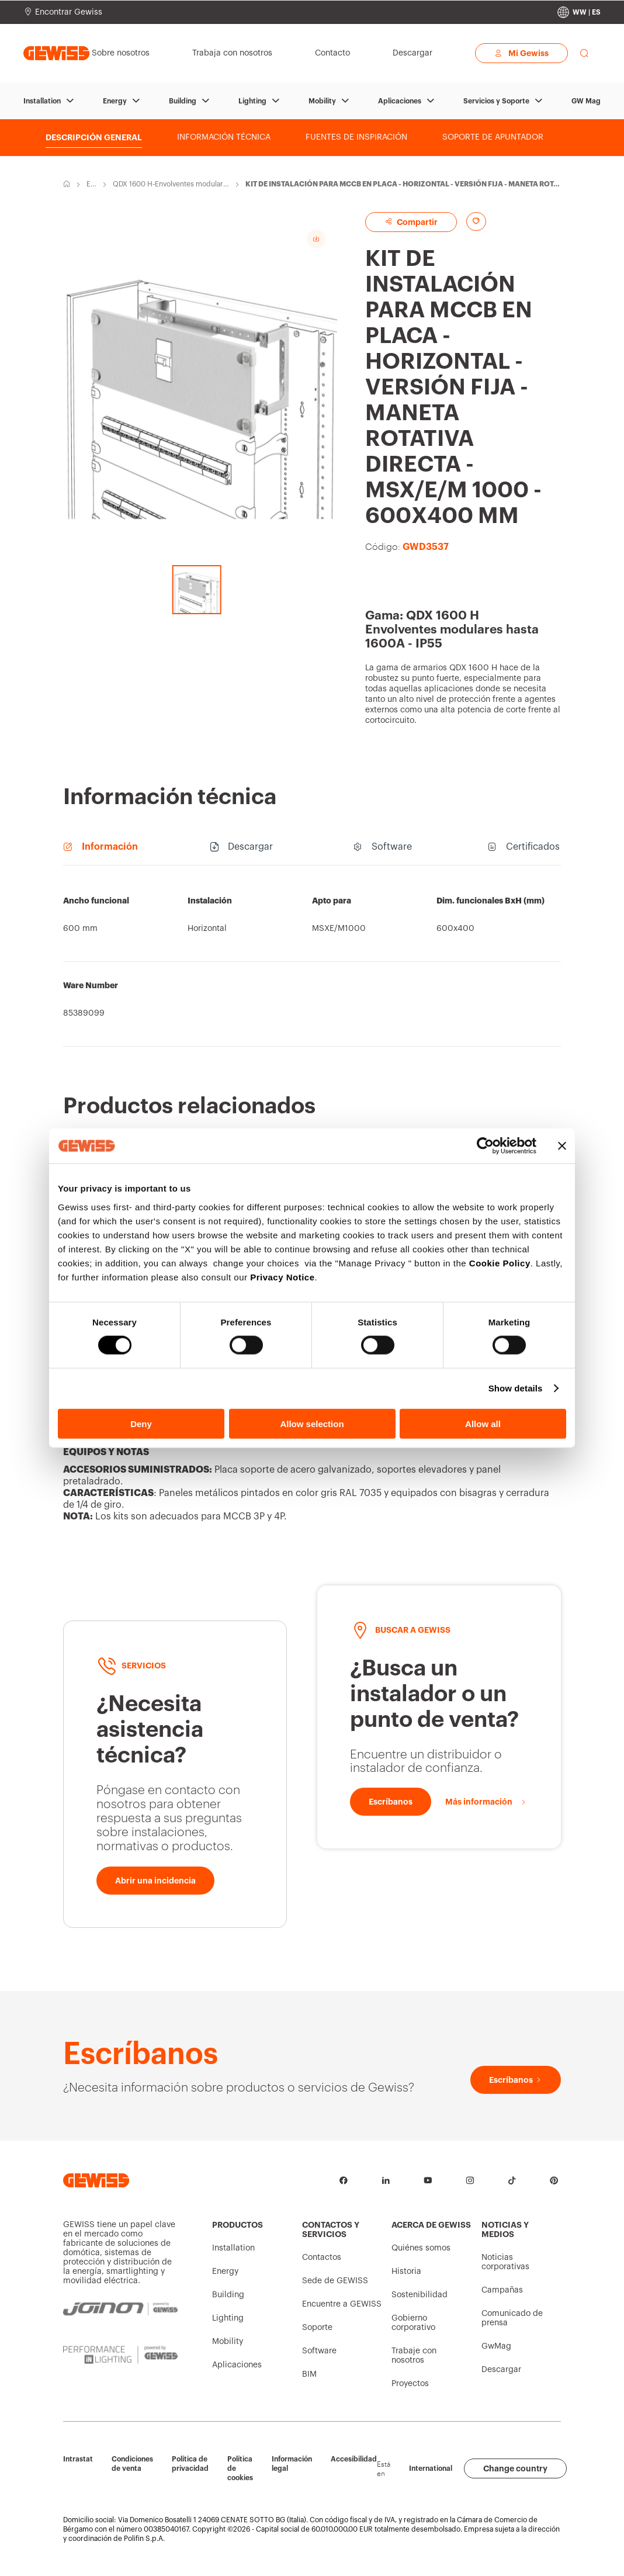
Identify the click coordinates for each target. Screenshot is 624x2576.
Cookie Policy (500, 1263)
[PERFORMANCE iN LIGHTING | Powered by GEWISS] (120, 2354)
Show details (515, 1388)
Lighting (252, 101)
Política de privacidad (190, 2464)
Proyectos (410, 2384)
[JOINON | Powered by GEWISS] (120, 2309)
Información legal (292, 2464)
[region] (312, 962)
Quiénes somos (420, 2248)
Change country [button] (515, 2468)
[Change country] (579, 12)
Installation (42, 101)
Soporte (317, 2328)
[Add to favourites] (476, 221)
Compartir (411, 221)
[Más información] (486, 1801)
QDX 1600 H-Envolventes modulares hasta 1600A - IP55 (170, 185)
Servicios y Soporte (496, 101)
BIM (309, 2374)
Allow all (483, 1423)
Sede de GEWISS (335, 2281)
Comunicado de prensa (512, 2318)
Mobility (322, 101)
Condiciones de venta (132, 2464)
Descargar (501, 2370)
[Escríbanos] (390, 1802)
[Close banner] (562, 1146)
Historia (406, 2271)
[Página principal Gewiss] (56, 53)
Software (319, 2351)
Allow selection (312, 1423)
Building (182, 101)
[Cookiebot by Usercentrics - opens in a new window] (485, 1146)
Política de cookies (240, 2468)
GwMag (496, 2346)
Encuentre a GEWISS (342, 2304)
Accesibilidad (354, 2459)
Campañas (502, 2290)
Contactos (321, 2257)
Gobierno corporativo (413, 2323)
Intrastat (78, 2459)
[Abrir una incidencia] (155, 1881)
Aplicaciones (399, 101)
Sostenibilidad (419, 2295)
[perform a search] (584, 53)
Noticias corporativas (505, 2262)
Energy (115, 101)
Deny (141, 1423)
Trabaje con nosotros (413, 2355)
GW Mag (586, 101)
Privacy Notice (282, 1277)
